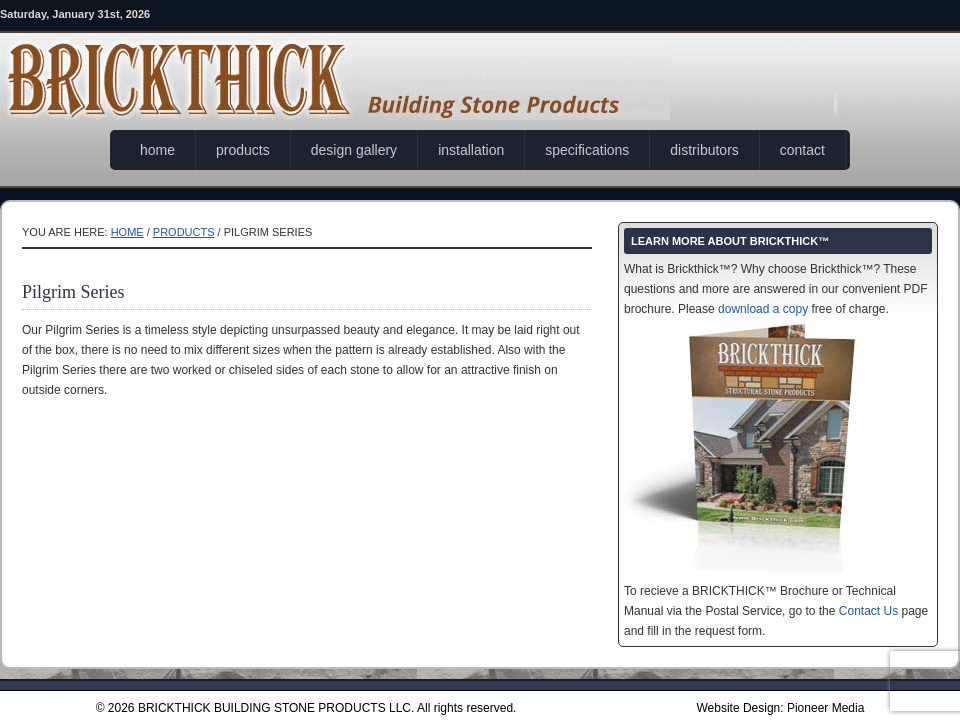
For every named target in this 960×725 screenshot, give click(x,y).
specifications (587, 150)
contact (802, 150)
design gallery (354, 150)
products (243, 150)
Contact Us (868, 611)
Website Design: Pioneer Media (780, 708)
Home (127, 232)
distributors (704, 150)
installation (471, 150)
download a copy (763, 309)
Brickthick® (335, 64)
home (157, 150)
